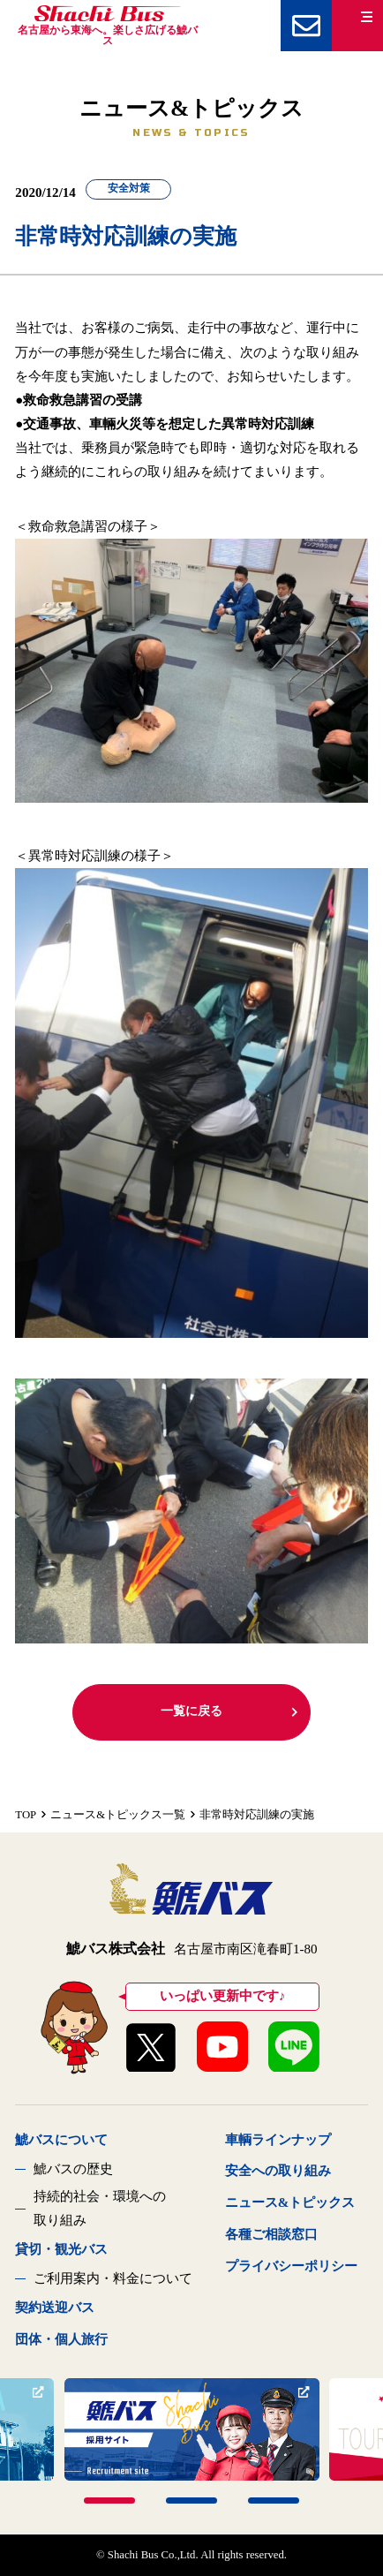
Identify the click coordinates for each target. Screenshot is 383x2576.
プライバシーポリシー (291, 2266)
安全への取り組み (278, 2171)
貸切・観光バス (61, 2249)
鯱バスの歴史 (73, 2169)
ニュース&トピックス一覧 (117, 1815)
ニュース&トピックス (290, 2202)
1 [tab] (109, 2500)
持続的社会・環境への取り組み (100, 2208)
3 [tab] (273, 2500)
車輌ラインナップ (278, 2140)
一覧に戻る (230, 1711)
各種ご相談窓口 (271, 2234)
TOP (25, 1815)
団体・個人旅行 (61, 2339)
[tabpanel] (191, 2429)
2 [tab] (191, 2500)
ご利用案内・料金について (113, 2278)
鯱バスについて (61, 2140)
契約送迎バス (54, 2307)
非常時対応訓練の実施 (256, 1815)
